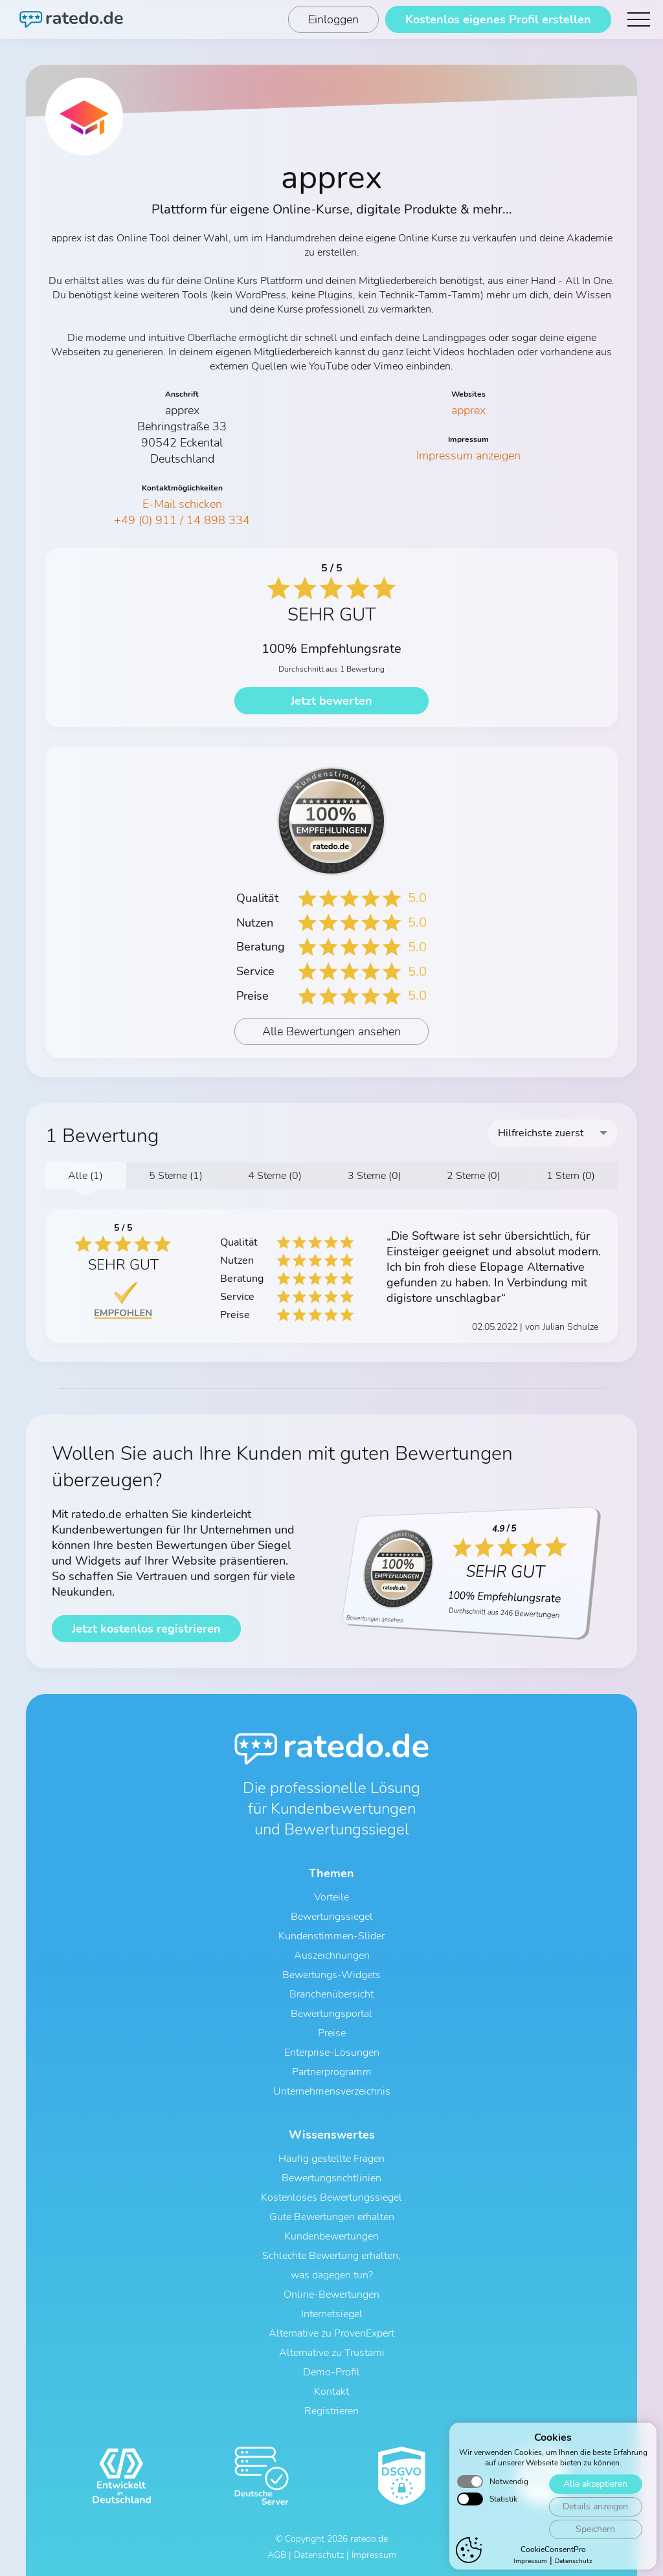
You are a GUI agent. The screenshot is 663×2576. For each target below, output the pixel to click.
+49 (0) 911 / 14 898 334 (182, 520)
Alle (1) (85, 1176)
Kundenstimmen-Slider (331, 1936)
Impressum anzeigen (468, 455)
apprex (468, 410)
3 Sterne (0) (374, 1176)
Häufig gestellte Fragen (331, 2159)
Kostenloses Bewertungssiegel (331, 2197)
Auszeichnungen (332, 1955)
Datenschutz (573, 2561)
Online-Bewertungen (331, 2294)
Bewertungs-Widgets (331, 1975)
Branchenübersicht (331, 1994)
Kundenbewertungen (331, 2236)
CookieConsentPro (553, 2549)
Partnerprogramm (332, 2072)
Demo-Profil (331, 2372)
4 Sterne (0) (275, 1176)
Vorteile (331, 1897)
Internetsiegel (332, 2314)
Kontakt (331, 2391)
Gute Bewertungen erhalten (331, 2217)
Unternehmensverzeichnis (331, 2091)
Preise (332, 2033)
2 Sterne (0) (473, 1176)
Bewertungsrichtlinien (331, 2178)
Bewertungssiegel (332, 1917)
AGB (276, 2555)
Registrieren (331, 2411)
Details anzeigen (595, 2506)
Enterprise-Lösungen (331, 2052)
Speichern (595, 2529)
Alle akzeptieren (595, 2484)
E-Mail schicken (182, 504)
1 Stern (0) (570, 1176)
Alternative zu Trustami (332, 2353)
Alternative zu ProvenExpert (331, 2333)
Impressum (530, 2561)
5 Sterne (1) (176, 1176)
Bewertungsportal (331, 2014)
